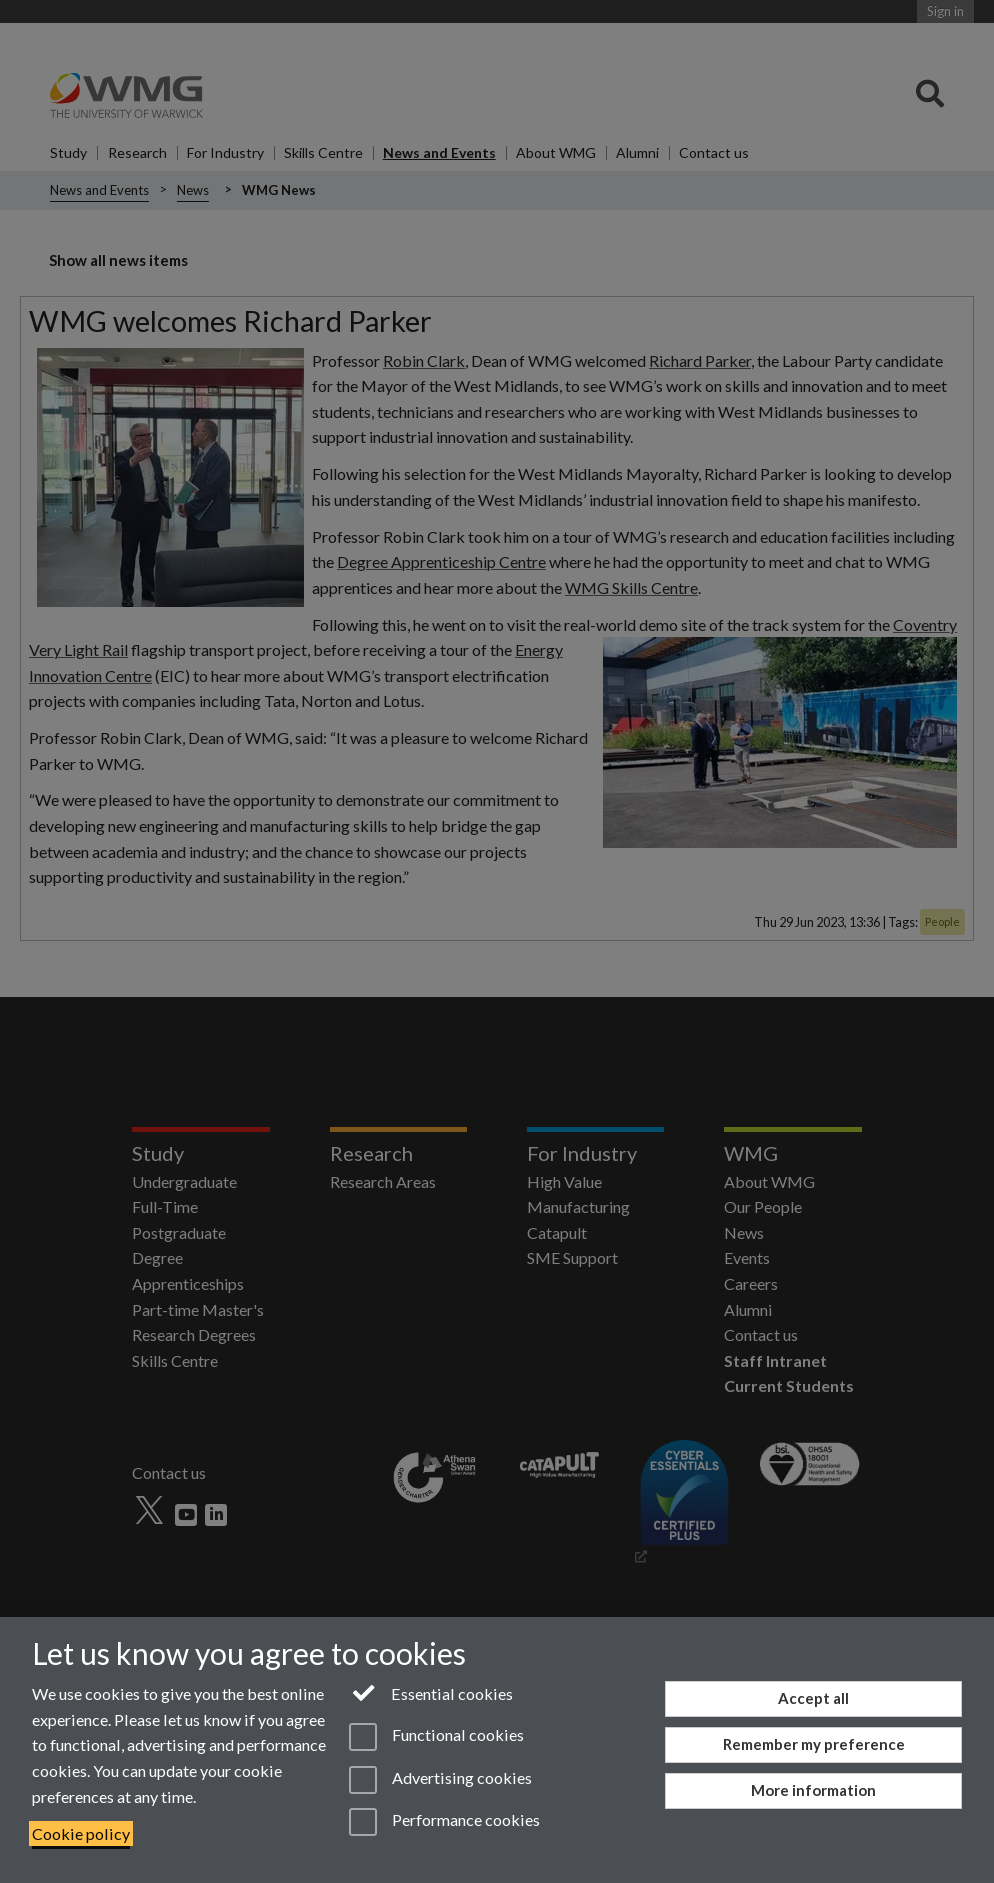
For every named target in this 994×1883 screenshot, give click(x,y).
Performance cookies (444, 1822)
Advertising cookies (440, 1780)
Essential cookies (431, 1692)
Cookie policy (81, 1833)
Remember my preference (814, 1744)
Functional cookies (436, 1737)
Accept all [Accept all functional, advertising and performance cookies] (813, 1698)
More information (813, 1790)
